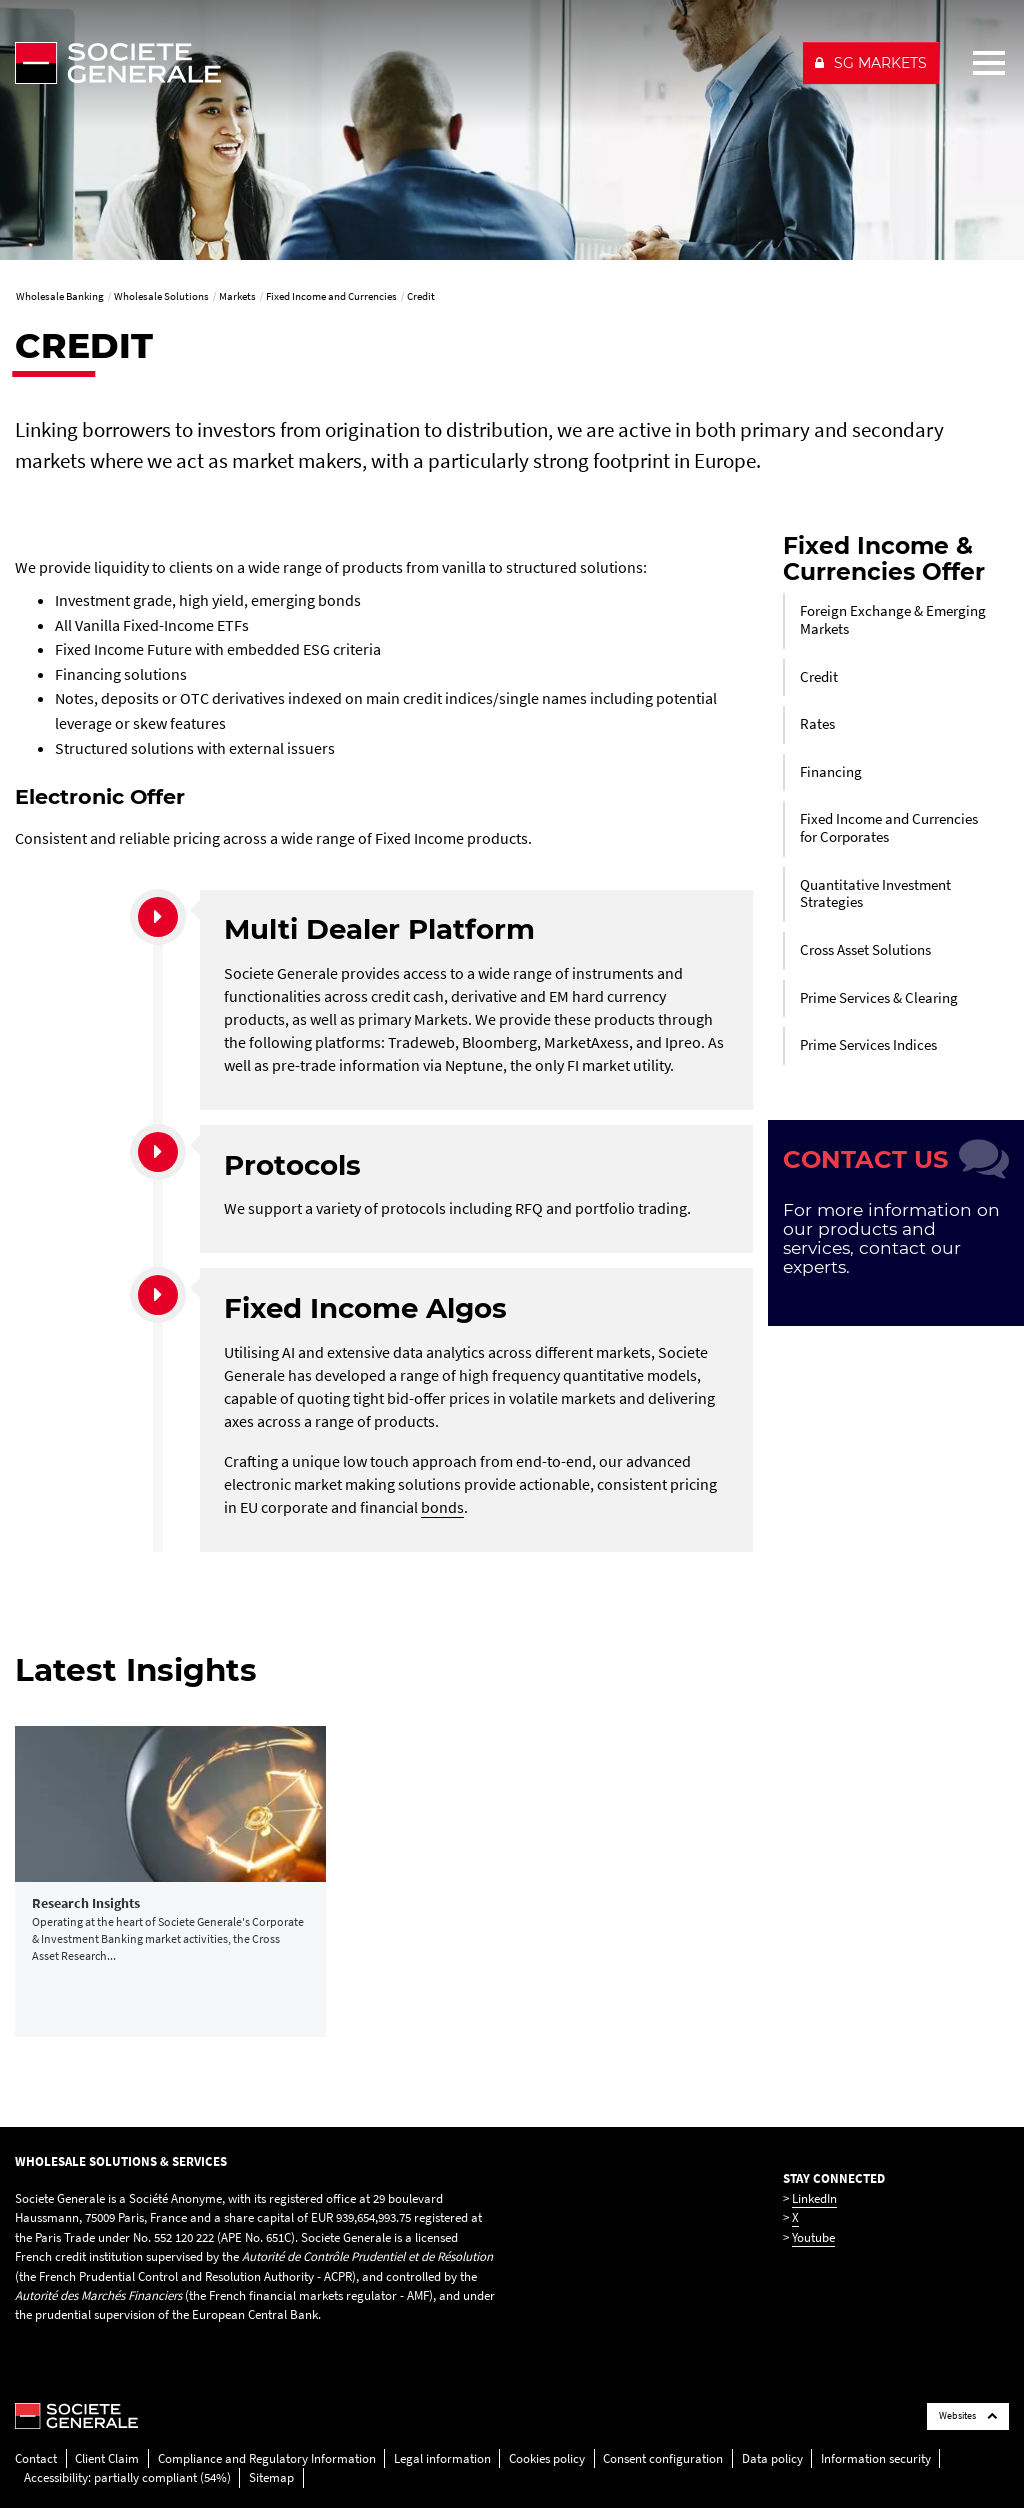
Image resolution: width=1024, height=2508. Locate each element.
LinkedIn (814, 2198)
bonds (442, 1507)
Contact (36, 2458)
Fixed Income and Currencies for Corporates (889, 828)
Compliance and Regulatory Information (267, 2458)
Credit (819, 677)
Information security (876, 2458)
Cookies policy (547, 2458)
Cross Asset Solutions (865, 950)
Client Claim (107, 2458)
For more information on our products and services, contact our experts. (891, 1238)
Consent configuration (663, 2458)
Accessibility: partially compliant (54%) (127, 2477)
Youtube (813, 2237)
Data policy (772, 2458)
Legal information (442, 2458)
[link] (170, 1881)
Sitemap (271, 2477)
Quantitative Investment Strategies (875, 894)
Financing (831, 772)
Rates (817, 724)
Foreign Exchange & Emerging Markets (893, 620)
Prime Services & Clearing (879, 998)
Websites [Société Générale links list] (968, 2415)
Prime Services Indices (868, 1045)
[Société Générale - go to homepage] (400, 63)
